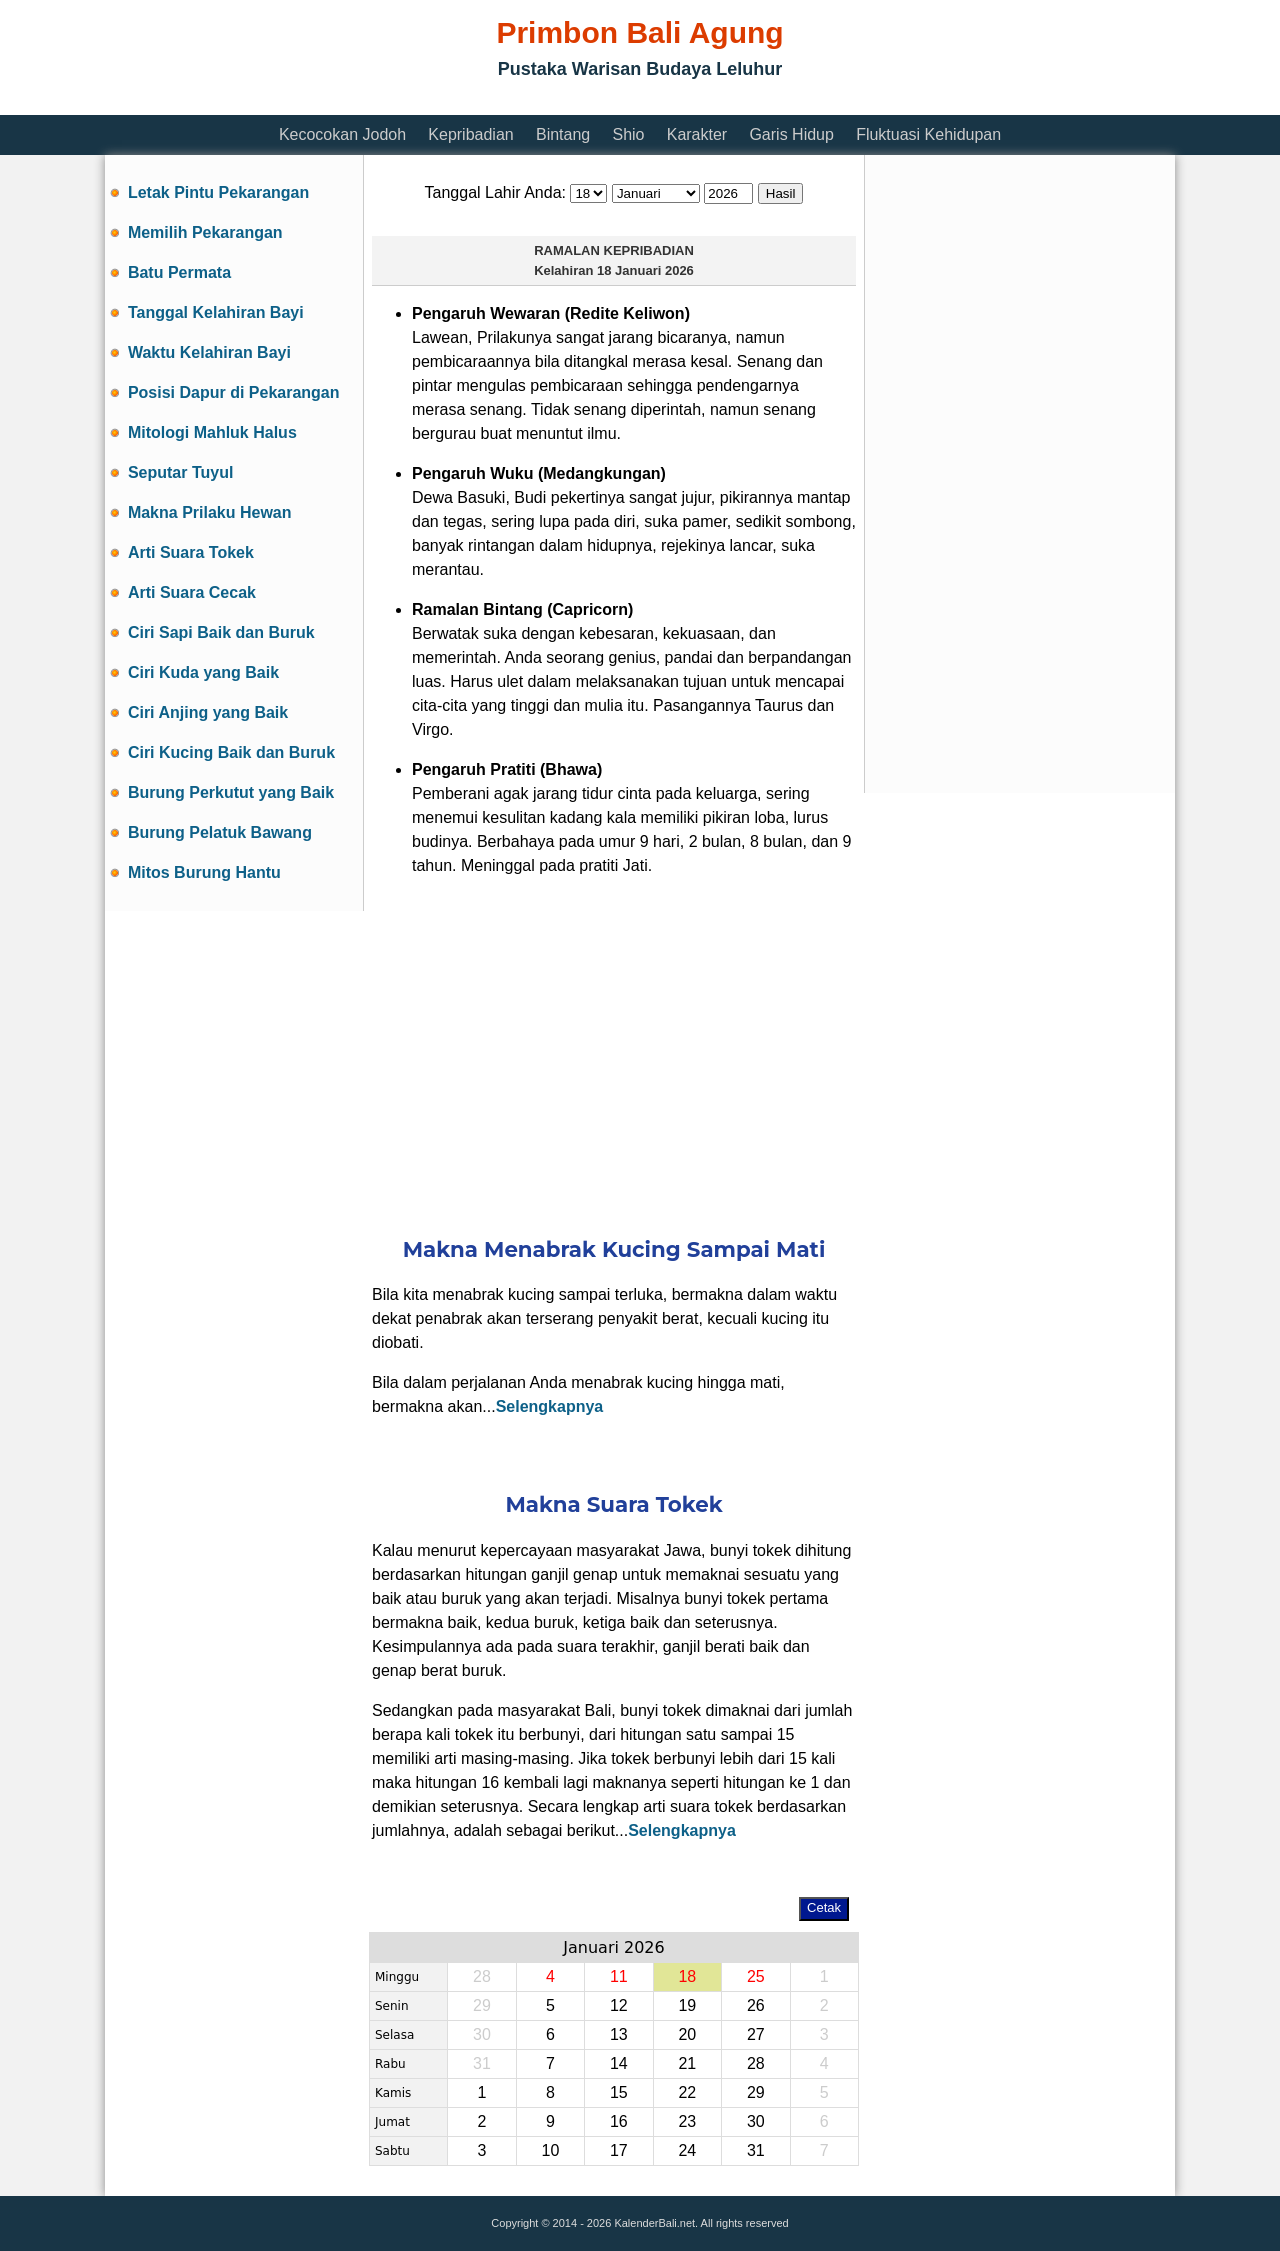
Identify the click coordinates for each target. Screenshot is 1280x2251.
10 (550, 2150)
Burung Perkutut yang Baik (231, 792)
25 (756, 1976)
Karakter (697, 134)
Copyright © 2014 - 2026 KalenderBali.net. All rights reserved (639, 2223)
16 (619, 2121)
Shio (628, 134)
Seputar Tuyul (181, 472)
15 (619, 2092)
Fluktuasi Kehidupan (928, 134)
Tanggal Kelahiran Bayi (216, 312)
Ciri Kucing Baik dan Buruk (231, 752)
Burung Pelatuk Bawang (220, 832)
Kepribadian (470, 134)
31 (482, 2063)
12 (619, 2005)
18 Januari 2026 (645, 270)
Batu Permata (179, 272)
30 (482, 2034)
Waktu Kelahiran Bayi (209, 352)
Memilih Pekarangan (205, 232)
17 (619, 2150)
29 (482, 2005)
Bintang (563, 134)
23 (687, 2121)
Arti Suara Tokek (191, 552)
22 (687, 2092)
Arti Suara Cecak (192, 592)
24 (687, 2150)
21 (687, 2063)
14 (619, 2063)
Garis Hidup (791, 134)
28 (482, 1976)
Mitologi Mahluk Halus (212, 432)
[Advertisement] (469, 102)
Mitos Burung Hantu (204, 872)
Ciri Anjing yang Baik (208, 712)
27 (756, 2034)
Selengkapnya (550, 1406)
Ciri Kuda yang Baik (203, 672)
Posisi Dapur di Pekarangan (234, 392)
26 (756, 2005)
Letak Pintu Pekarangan (218, 192)
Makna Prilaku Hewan (210, 512)
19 (687, 2005)
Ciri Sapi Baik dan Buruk (221, 632)
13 (619, 2034)
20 (687, 2034)
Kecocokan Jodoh (342, 134)
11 (619, 1976)
